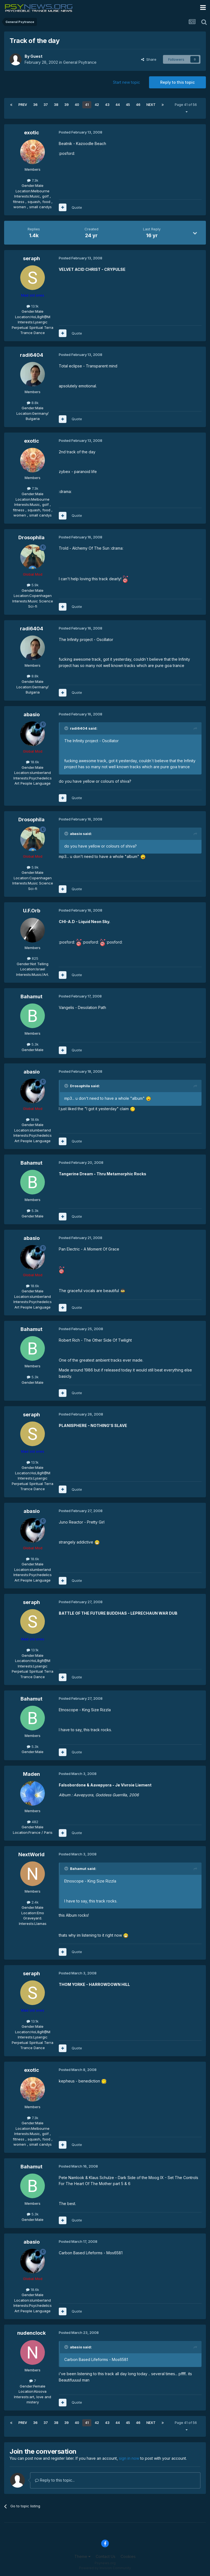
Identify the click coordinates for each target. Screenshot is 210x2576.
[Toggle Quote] (66, 728)
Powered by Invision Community (105, 2568)
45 (128, 105)
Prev (22, 105)
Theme (82, 2556)
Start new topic (126, 82)
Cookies (128, 2556)
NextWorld (31, 1854)
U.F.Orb (31, 910)
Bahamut (31, 996)
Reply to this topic (177, 82)
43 (107, 105)
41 (87, 105)
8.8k (33, 403)
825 (32, 958)
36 (35, 105)
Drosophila (31, 537)
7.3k (32, 180)
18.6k (32, 762)
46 (138, 105)
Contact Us (105, 2556)
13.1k (33, 306)
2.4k (33, 1902)
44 (117, 105)
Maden (31, 1774)
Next (151, 105)
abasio (32, 714)
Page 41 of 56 (187, 108)
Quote (77, 207)
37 (45, 105)
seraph (31, 258)
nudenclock (31, 2333)
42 (97, 105)
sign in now (129, 2458)
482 (32, 1822)
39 (66, 105)
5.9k (33, 585)
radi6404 (31, 355)
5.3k (33, 1044)
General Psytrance (80, 62)
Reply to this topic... (55, 2480)
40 (77, 105)
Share (148, 59)
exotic (31, 132)
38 (56, 105)
